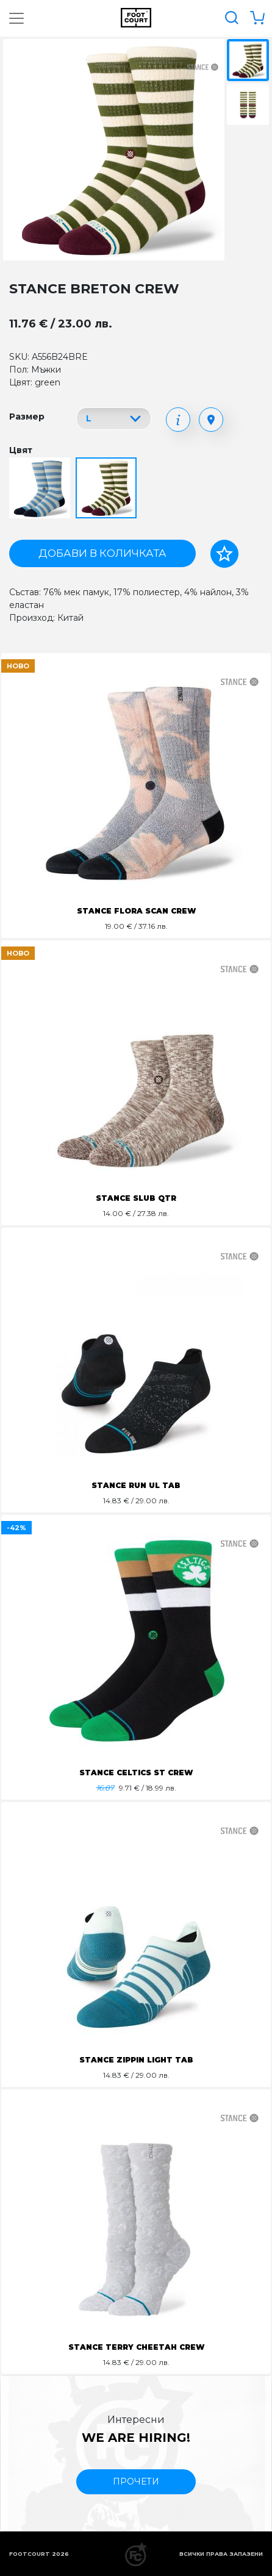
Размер (27, 416)
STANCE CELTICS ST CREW (136, 1772)
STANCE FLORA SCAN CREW (136, 910)
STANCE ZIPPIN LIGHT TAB (136, 2059)
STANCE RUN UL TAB (136, 1485)
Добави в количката (102, 553)
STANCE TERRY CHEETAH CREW (136, 2347)
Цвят (20, 450)
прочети (136, 2481)
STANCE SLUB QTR (136, 1198)
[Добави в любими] (224, 554)
